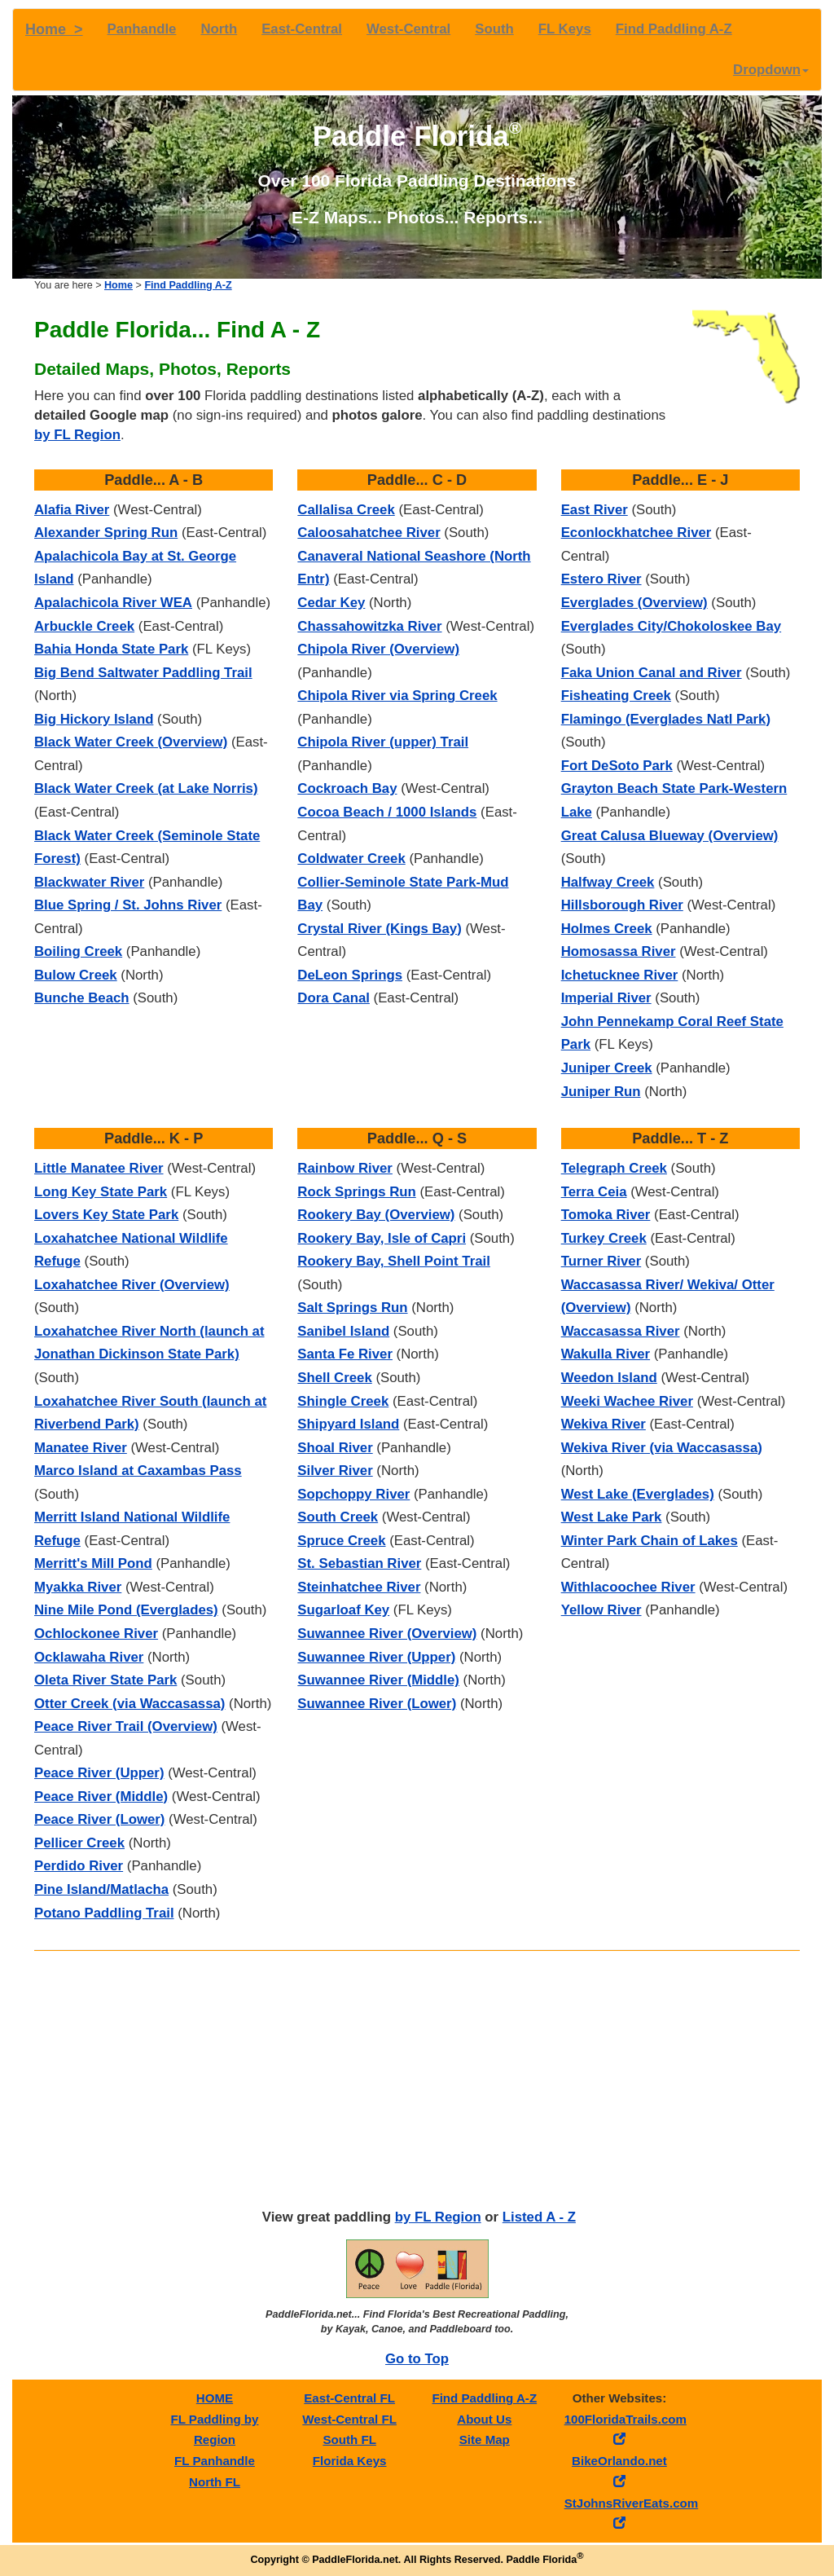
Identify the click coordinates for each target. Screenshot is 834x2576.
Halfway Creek (608, 882)
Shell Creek (334, 1377)
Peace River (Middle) (101, 1796)
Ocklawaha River (88, 1657)
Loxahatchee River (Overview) (132, 1284)
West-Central (408, 29)
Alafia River (71, 509)
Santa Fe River (345, 1354)
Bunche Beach (81, 998)
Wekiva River (603, 1424)
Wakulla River (605, 1354)
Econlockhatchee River (636, 532)
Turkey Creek (604, 1238)
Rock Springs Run (356, 1192)
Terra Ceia (594, 1192)
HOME (214, 2398)
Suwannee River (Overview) (386, 1633)
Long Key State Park (100, 1192)
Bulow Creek (75, 975)
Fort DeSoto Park (617, 765)
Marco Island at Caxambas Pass (138, 1470)
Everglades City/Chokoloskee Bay (671, 626)
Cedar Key (331, 602)
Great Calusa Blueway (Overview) (670, 835)
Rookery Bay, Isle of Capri (381, 1238)
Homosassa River (618, 951)
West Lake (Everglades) (637, 1494)
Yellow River (601, 1610)
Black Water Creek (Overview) (130, 742)
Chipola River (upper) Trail (382, 742)
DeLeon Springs (349, 975)
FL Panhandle (214, 2461)
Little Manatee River (99, 1168)
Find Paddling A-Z (674, 29)
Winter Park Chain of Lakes (649, 1540)
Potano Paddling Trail (104, 1913)
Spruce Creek (341, 1540)
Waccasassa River (620, 1331)
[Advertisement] (417, 2081)
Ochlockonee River (96, 1633)
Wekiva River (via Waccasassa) (661, 1447)
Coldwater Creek (351, 858)
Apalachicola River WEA (113, 602)
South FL (349, 2439)
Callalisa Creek (345, 509)
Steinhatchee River (358, 1587)
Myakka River (77, 1587)
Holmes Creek (606, 928)
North (218, 29)
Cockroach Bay (347, 788)
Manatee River (80, 1447)
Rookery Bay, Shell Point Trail (393, 1261)
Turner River (601, 1261)
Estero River (601, 579)
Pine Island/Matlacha (101, 1889)
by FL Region (77, 435)
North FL (214, 2482)
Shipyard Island (348, 1424)
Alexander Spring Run (106, 532)
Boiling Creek (78, 951)
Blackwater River (89, 882)
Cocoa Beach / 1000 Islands (386, 812)
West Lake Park (611, 1517)
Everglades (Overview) (634, 602)
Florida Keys (350, 2461)
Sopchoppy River (353, 1494)
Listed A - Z (539, 2217)
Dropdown (771, 69)
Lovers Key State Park (106, 1214)
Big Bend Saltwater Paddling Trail (143, 672)
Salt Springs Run (352, 1307)
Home (118, 285)
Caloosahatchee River (368, 532)
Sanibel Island (343, 1331)
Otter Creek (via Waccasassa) (129, 1703)
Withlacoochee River (628, 1587)
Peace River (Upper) (99, 1773)
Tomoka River (606, 1214)
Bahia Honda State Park (111, 649)
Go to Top (417, 2359)
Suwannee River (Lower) (376, 1703)
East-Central (301, 29)
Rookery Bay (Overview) (375, 1214)
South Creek (337, 1517)
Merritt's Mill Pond (93, 1563)
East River (594, 509)
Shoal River (334, 1447)
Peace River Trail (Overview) (125, 1726)
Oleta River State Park (105, 1680)
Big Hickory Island (93, 719)
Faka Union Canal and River (651, 672)
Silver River (334, 1470)
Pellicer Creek (79, 1843)
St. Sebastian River (359, 1563)
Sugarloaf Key (343, 1610)
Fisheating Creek (616, 695)
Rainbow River (345, 1168)
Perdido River (78, 1866)
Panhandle (142, 29)
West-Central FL (349, 2419)
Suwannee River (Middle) (378, 1680)
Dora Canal (333, 998)
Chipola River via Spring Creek (397, 695)
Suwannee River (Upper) (376, 1657)
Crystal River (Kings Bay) (379, 928)
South (494, 29)
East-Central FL (349, 2398)
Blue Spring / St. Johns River (128, 905)
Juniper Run (601, 1091)
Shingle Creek (342, 1401)
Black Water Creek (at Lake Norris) (146, 788)
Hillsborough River (622, 905)
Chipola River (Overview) (378, 649)
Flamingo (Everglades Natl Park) (665, 719)
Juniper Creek (606, 1068)
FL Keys (564, 29)
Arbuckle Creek (84, 626)
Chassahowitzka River (369, 626)
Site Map (484, 2439)
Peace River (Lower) (99, 1819)
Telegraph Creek (614, 1168)
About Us (484, 2419)
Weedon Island (609, 1377)
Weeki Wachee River (627, 1401)
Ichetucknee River (619, 975)
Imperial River (606, 998)
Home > (54, 29)
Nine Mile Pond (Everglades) (126, 1610)
